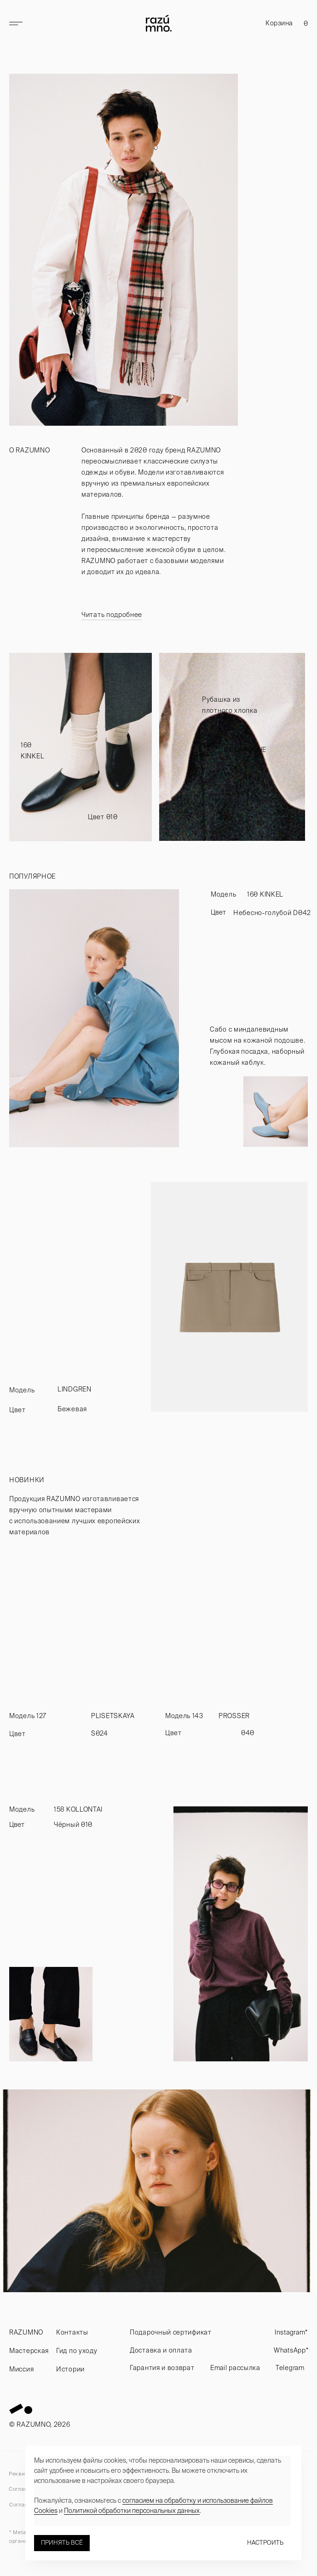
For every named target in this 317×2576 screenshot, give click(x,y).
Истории (70, 2369)
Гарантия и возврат (162, 2367)
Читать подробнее (111, 614)
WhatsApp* (291, 2350)
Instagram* (291, 2332)
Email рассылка (235, 2367)
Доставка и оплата (161, 2350)
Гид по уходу (76, 2350)
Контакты (72, 2332)
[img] (80, 747)
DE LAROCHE (245, 749)
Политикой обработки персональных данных (132, 2510)
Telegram (290, 2367)
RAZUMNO (26, 2332)
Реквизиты (23, 2473)
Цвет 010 (103, 817)
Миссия (21, 2369)
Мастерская (29, 2350)
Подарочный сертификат (171, 2332)
